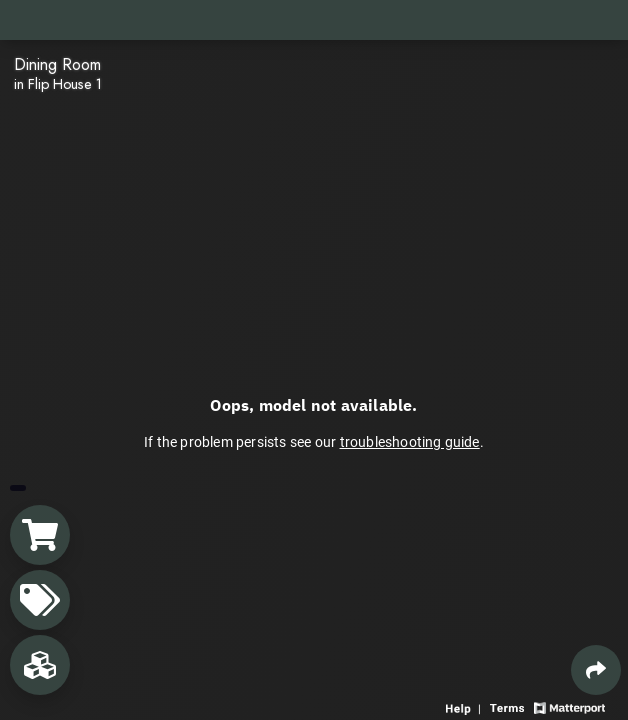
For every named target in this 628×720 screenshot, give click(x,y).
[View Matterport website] (569, 706)
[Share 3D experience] (596, 670)
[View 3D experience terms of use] (509, 706)
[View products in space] (40, 600)
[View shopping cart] (40, 535)
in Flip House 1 (58, 84)
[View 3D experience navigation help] (465, 706)
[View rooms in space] (40, 665)
